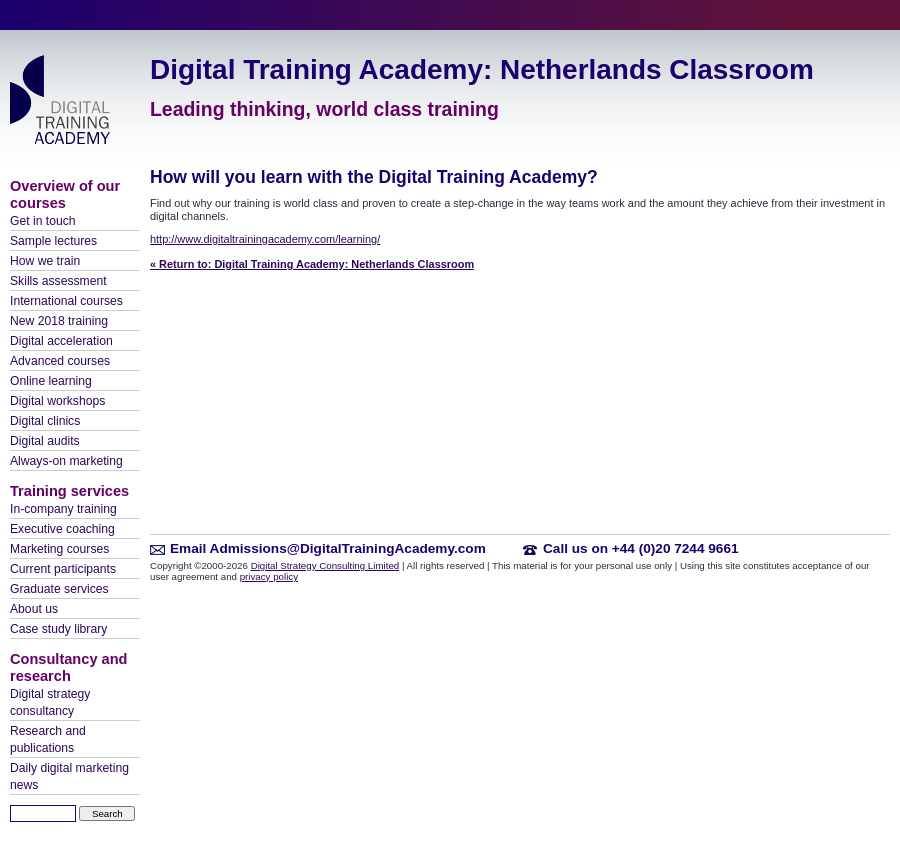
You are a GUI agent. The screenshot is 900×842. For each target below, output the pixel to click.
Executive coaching (62, 529)
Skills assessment (58, 281)
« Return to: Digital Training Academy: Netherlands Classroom (312, 264)
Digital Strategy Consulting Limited (325, 565)
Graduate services (59, 589)
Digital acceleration (61, 341)
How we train (45, 261)
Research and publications (48, 739)
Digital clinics (45, 421)
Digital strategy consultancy (50, 702)
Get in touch (43, 221)
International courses (66, 301)
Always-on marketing (66, 461)
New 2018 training (59, 321)
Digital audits (45, 441)
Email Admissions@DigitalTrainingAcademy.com (328, 548)
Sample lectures (53, 241)
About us (34, 609)
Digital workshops (57, 401)
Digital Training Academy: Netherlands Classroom (482, 69)
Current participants (63, 569)
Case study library (58, 629)
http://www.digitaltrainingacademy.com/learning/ (265, 239)
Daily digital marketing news (69, 776)
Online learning (51, 381)
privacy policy (269, 576)
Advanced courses (60, 361)
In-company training (63, 509)
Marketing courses (59, 549)
